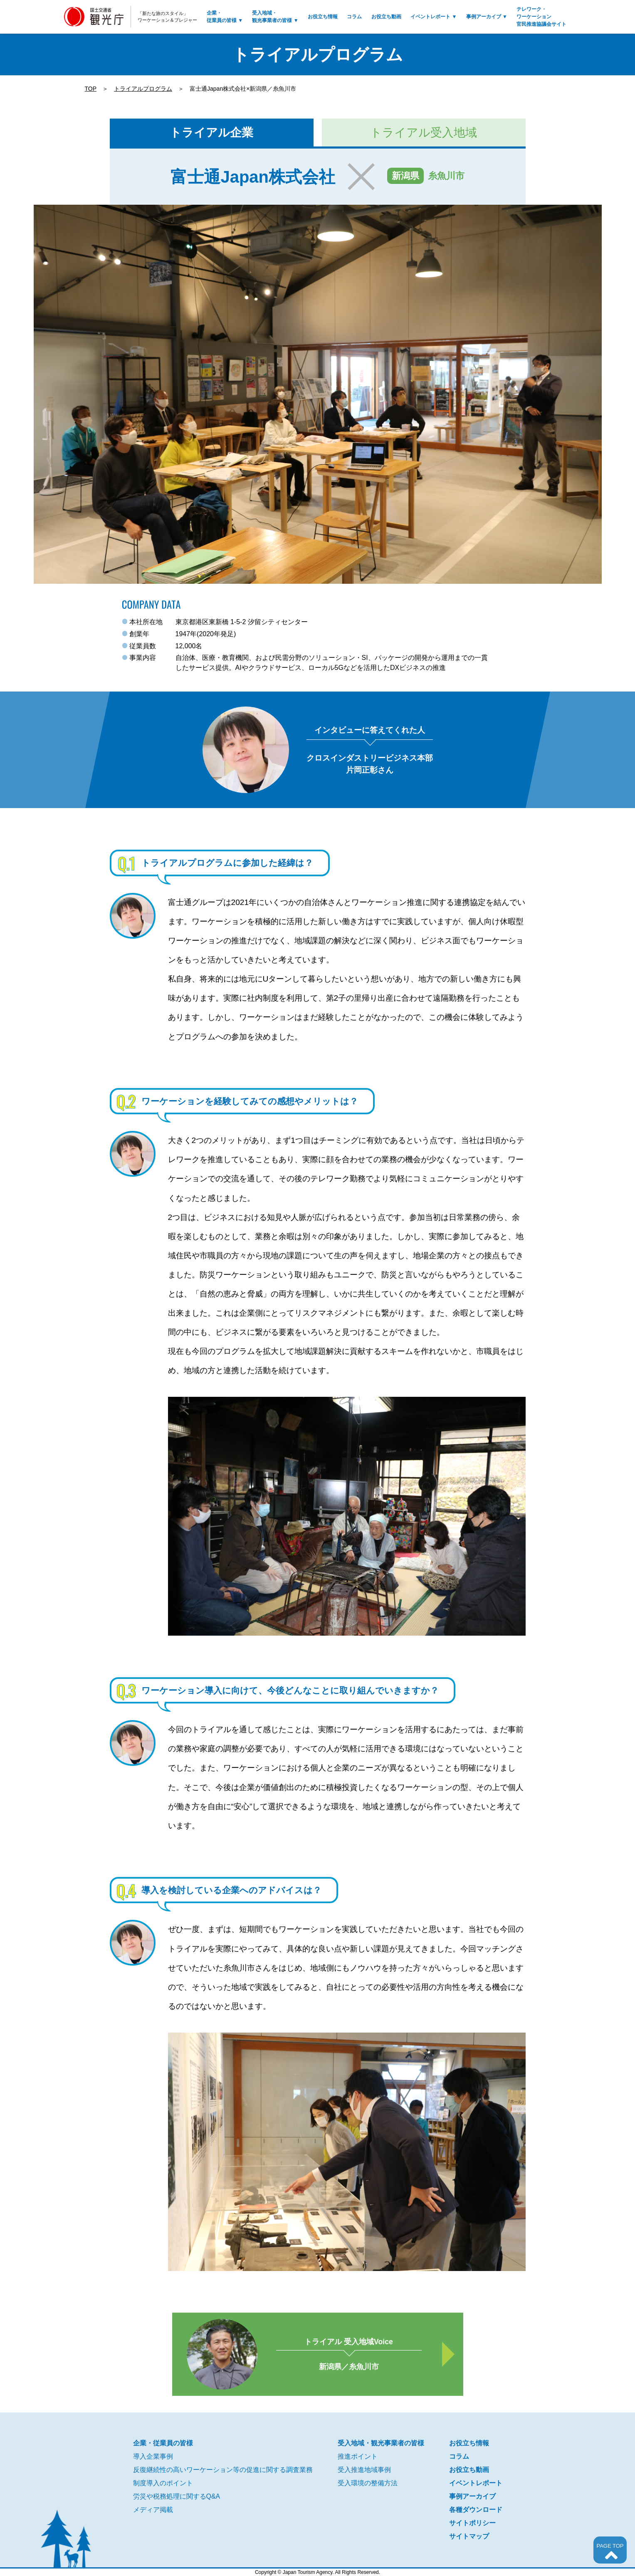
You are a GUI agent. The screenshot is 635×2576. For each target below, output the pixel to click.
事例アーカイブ (486, 17)
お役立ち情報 (323, 17)
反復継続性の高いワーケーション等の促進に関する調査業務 (223, 2469)
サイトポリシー (472, 2522)
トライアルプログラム (143, 88)
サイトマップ (469, 2536)
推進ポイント (358, 2456)
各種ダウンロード (475, 2509)
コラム (354, 17)
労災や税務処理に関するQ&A (176, 2496)
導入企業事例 (153, 2456)
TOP (91, 88)
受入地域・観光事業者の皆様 (275, 16)
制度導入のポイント (163, 2483)
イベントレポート (433, 17)
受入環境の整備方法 (368, 2483)
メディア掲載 (153, 2509)
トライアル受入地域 (423, 132)
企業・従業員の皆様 (225, 16)
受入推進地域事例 (364, 2469)
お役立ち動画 (386, 17)
